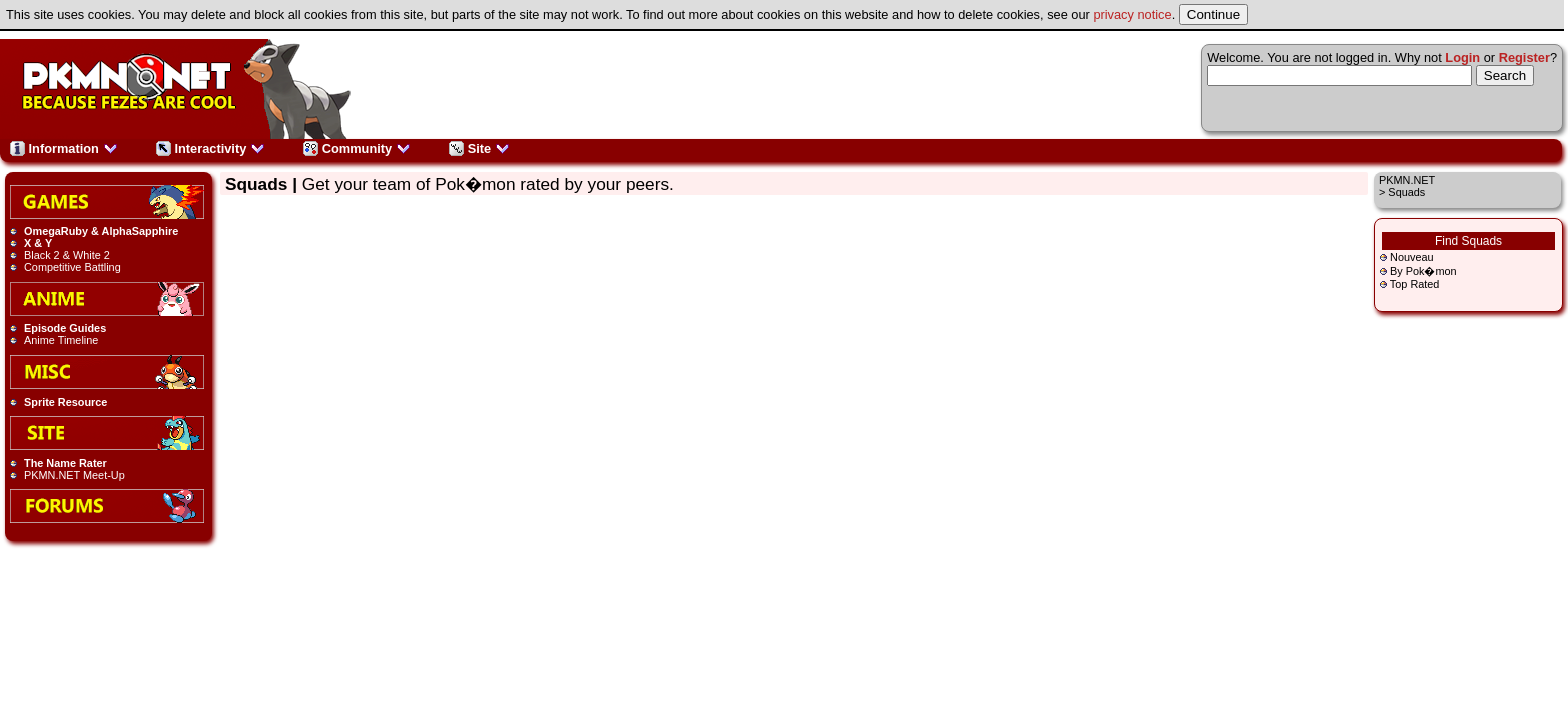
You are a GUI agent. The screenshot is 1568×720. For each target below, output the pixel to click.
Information (64, 148)
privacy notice (1132, 14)
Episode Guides (65, 328)
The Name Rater (65, 463)
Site (479, 148)
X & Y (38, 243)
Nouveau (1412, 257)
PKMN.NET (1407, 180)
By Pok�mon (1423, 271)
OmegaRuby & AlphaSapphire (101, 231)
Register (1524, 57)
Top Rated (1415, 284)
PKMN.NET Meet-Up (74, 475)
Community (357, 148)
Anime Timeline (61, 340)
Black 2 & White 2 (67, 255)
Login (1462, 57)
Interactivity (210, 148)
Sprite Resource (65, 402)
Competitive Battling (72, 267)
